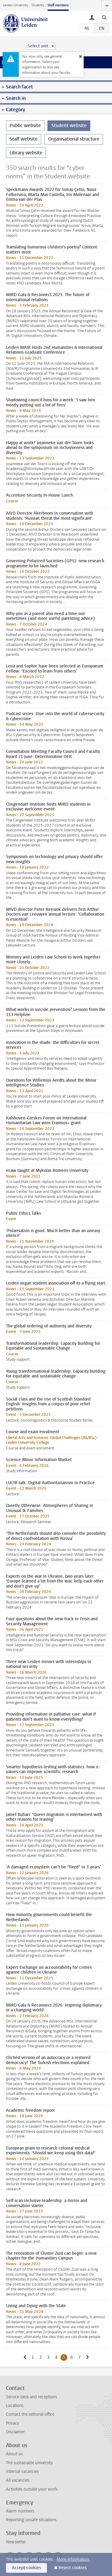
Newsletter (16, 2542)
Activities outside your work (31, 2489)
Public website (25, 125)
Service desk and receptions (31, 2397)
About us (14, 2454)
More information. (73, 2559)
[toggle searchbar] (104, 17)
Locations (15, 2405)
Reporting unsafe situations (31, 2520)
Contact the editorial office (30, 2414)
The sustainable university (29, 2463)
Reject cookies (73, 2568)
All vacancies (17, 2480)
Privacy (12, 2423)
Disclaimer (15, 2432)
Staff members (58, 5)
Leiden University (15, 5)
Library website (26, 153)
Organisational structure (73, 139)
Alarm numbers (20, 2511)
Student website (69, 125)
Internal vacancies (22, 2471)
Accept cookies (26, 2568)
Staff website (24, 139)
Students (37, 5)
